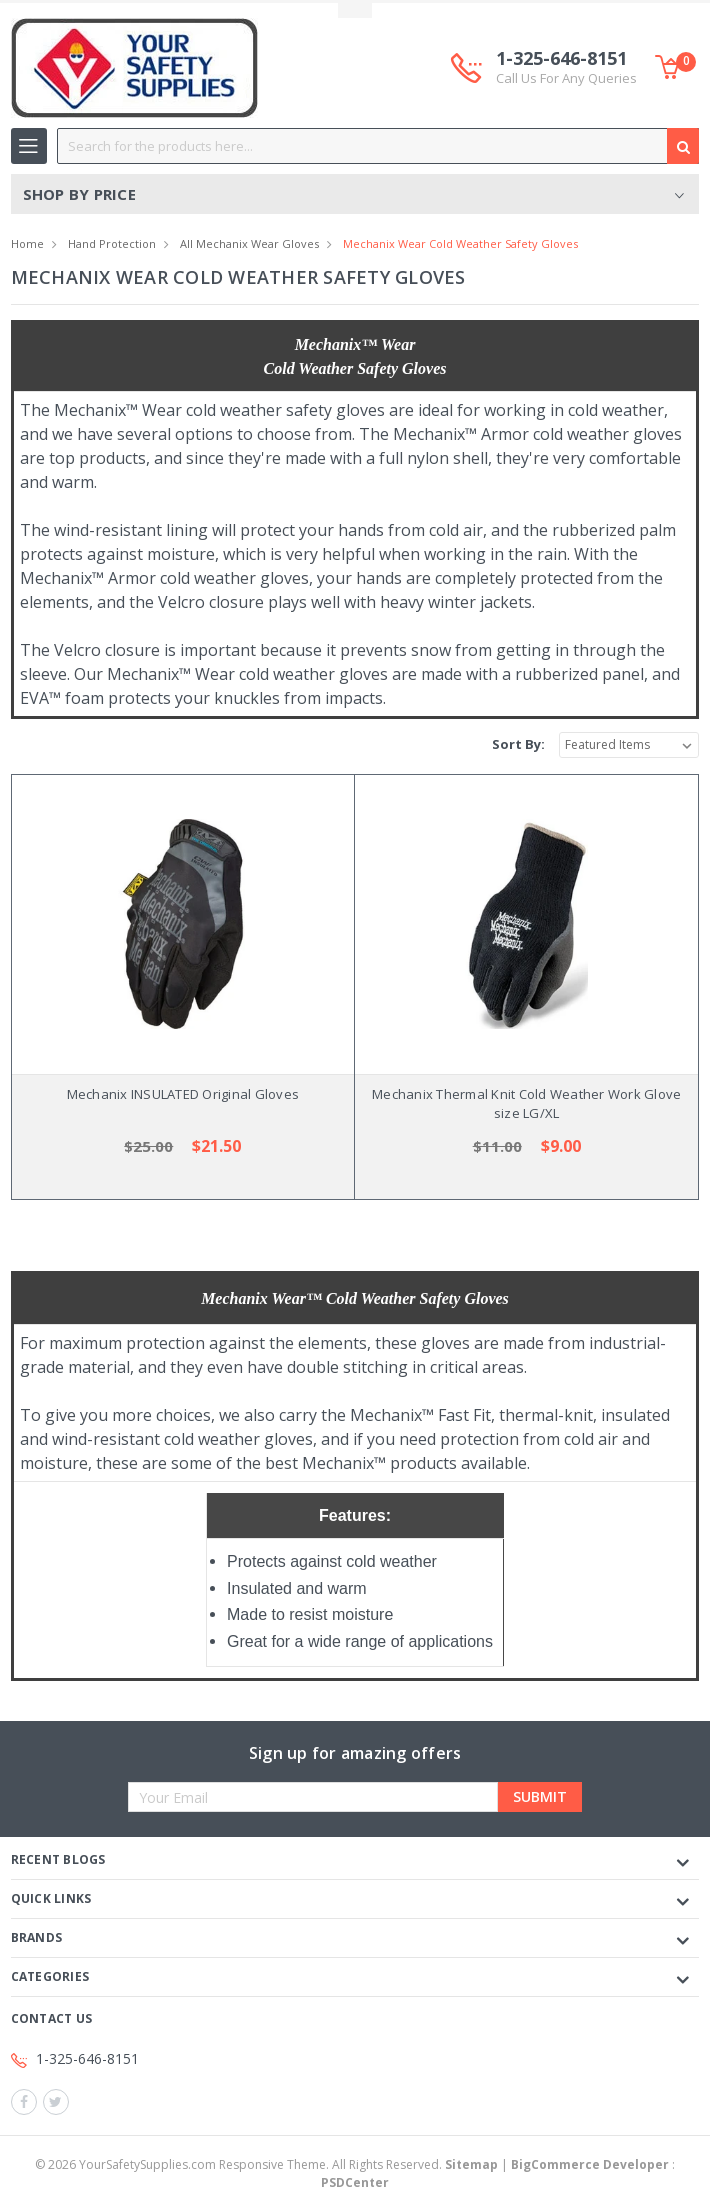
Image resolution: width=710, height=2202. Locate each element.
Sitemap (471, 2164)
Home (27, 243)
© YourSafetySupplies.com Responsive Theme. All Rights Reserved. (268, 2164)
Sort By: (518, 744)
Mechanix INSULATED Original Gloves (183, 1094)
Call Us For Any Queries (566, 78)
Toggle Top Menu (355, 10)
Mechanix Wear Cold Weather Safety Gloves (460, 243)
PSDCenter (355, 2182)
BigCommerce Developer (590, 2164)
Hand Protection (112, 243)
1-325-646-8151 (566, 68)
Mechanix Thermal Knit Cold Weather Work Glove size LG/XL (526, 1104)
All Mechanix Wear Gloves (249, 243)
